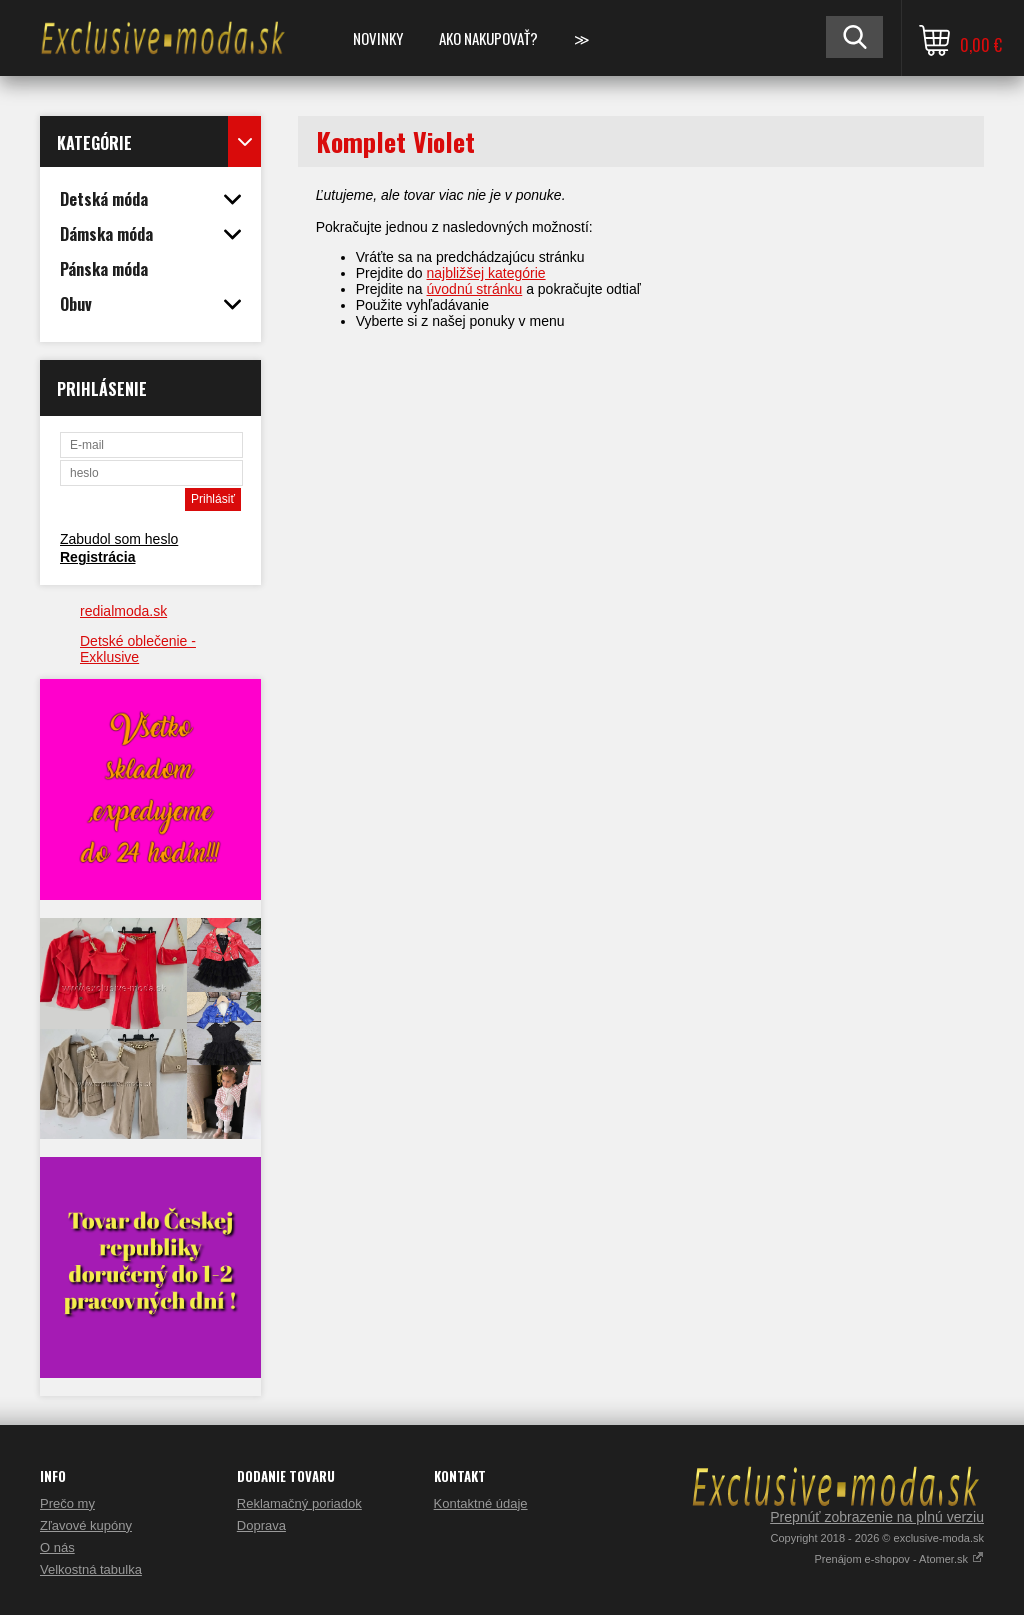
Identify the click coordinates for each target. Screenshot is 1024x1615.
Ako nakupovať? (488, 38)
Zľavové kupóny (86, 1525)
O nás (57, 1547)
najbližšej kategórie (486, 273)
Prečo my (67, 1503)
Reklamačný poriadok (299, 1503)
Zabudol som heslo (119, 539)
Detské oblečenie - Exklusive (138, 649)
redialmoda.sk (123, 611)
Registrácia (97, 557)
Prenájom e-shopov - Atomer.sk (899, 1559)
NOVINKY (378, 38)
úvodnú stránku (475, 289)
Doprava (261, 1525)
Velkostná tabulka (91, 1569)
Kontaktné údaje (481, 1503)
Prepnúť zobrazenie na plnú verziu (877, 1517)
